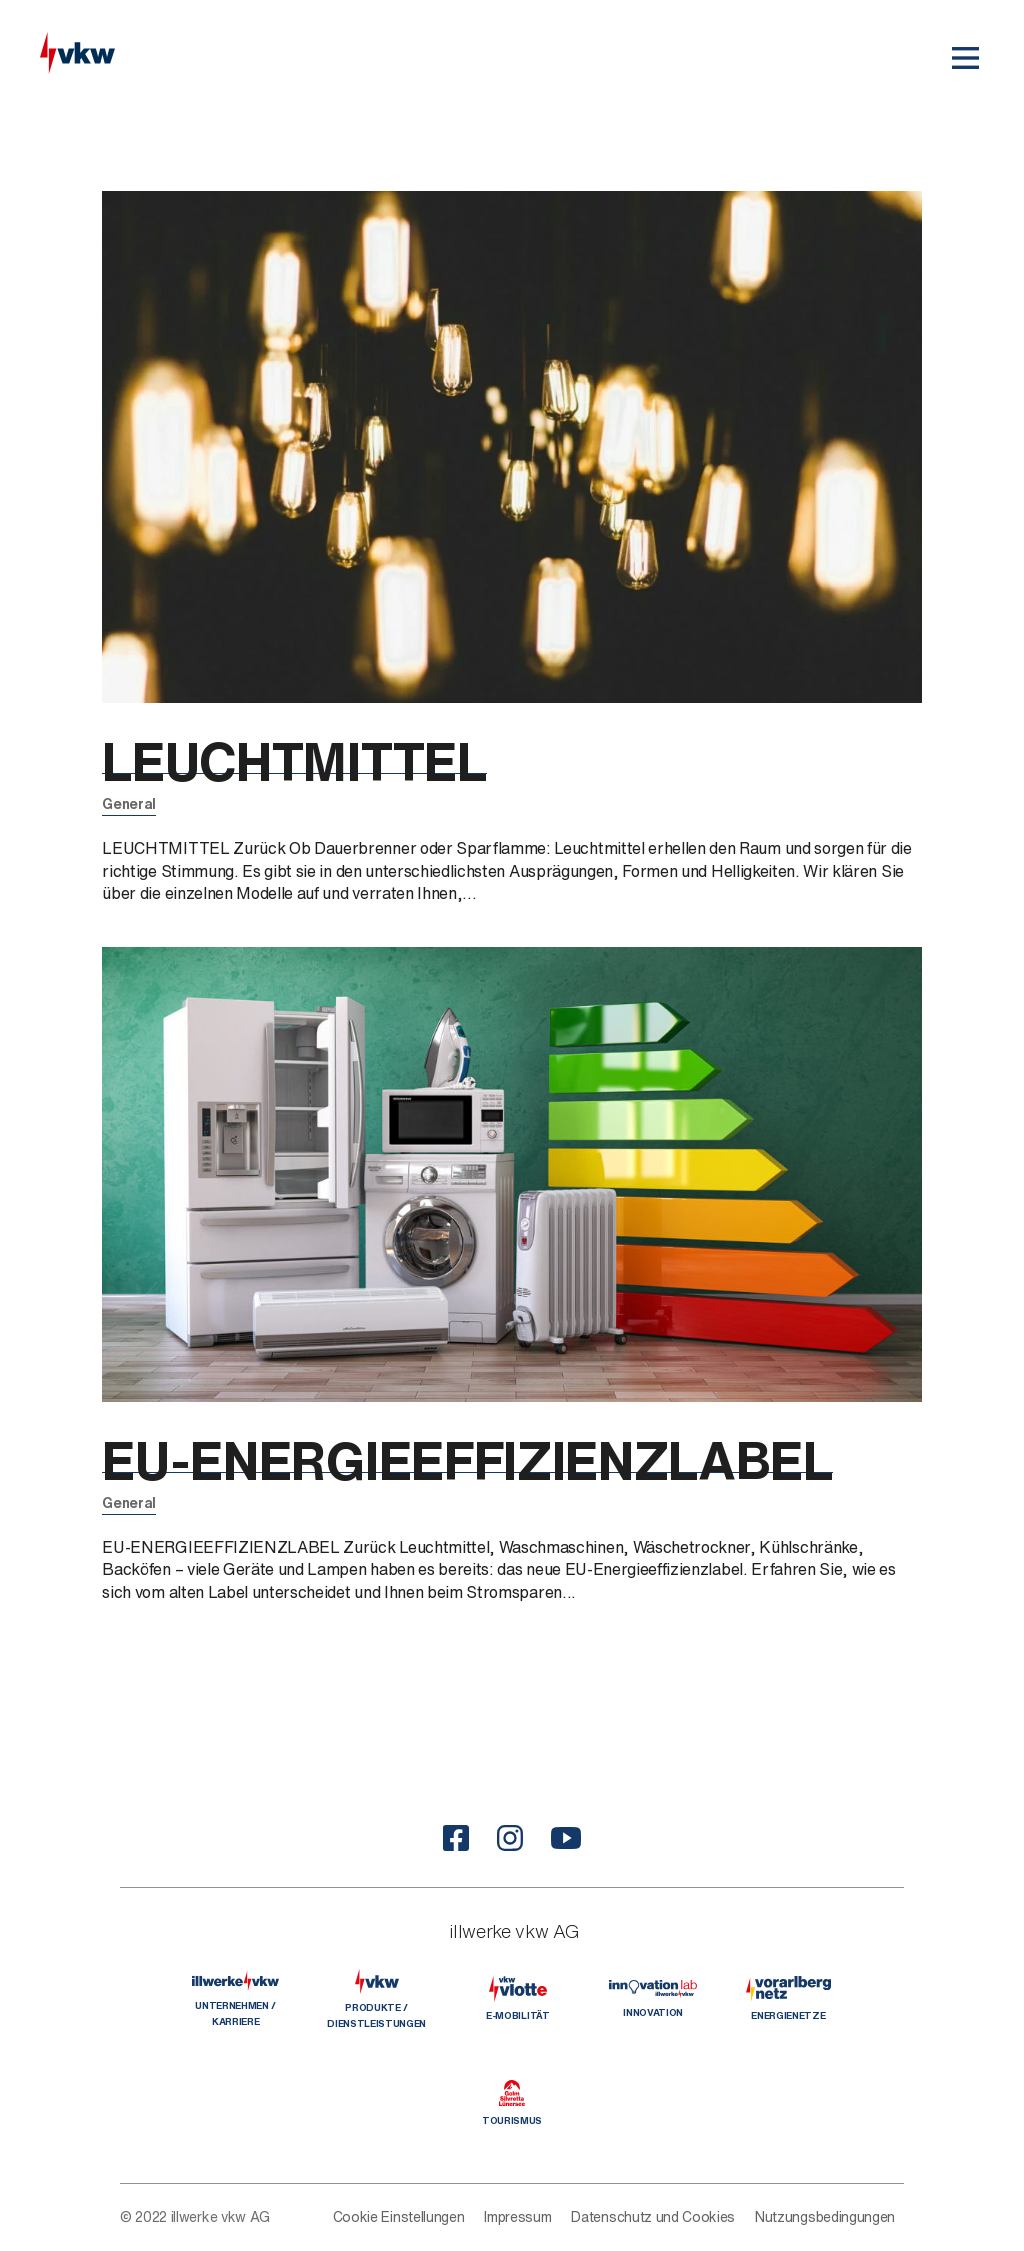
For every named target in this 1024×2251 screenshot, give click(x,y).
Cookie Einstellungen (399, 2217)
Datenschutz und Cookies (653, 2217)
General (129, 804)
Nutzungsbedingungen (825, 2217)
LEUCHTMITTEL (309, 760)
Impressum (517, 2217)
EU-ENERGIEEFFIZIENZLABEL (501, 1459)
